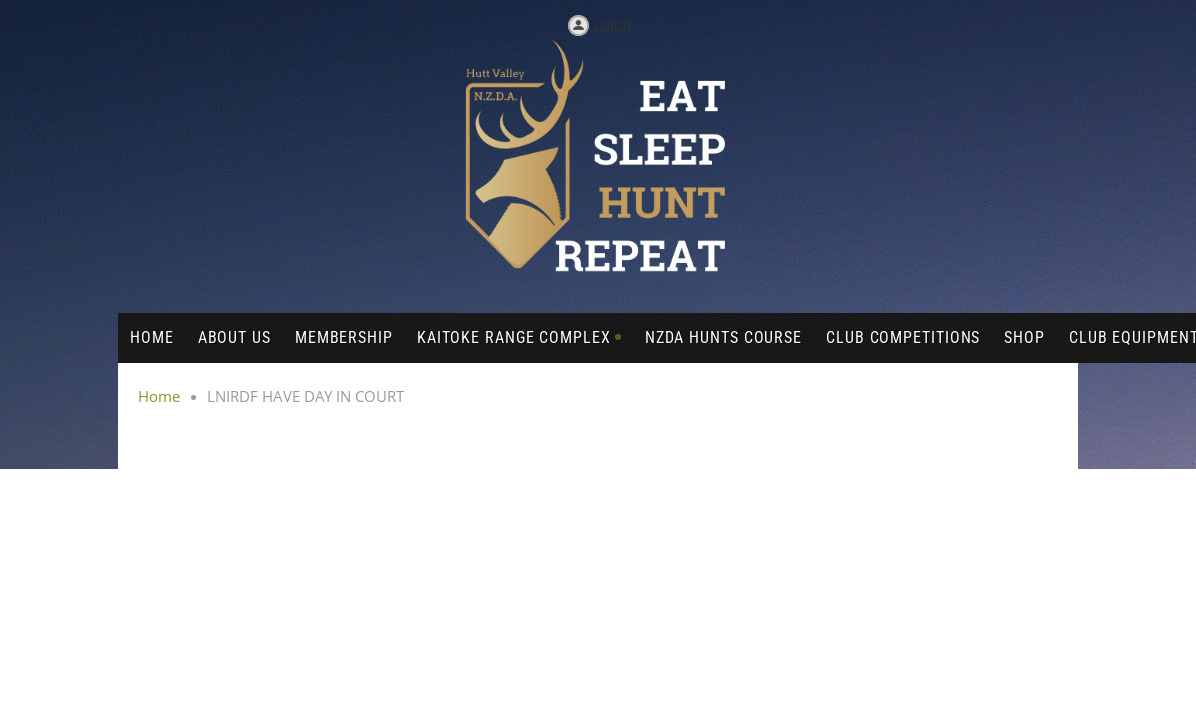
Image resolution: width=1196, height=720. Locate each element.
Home (159, 396)
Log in (613, 24)
